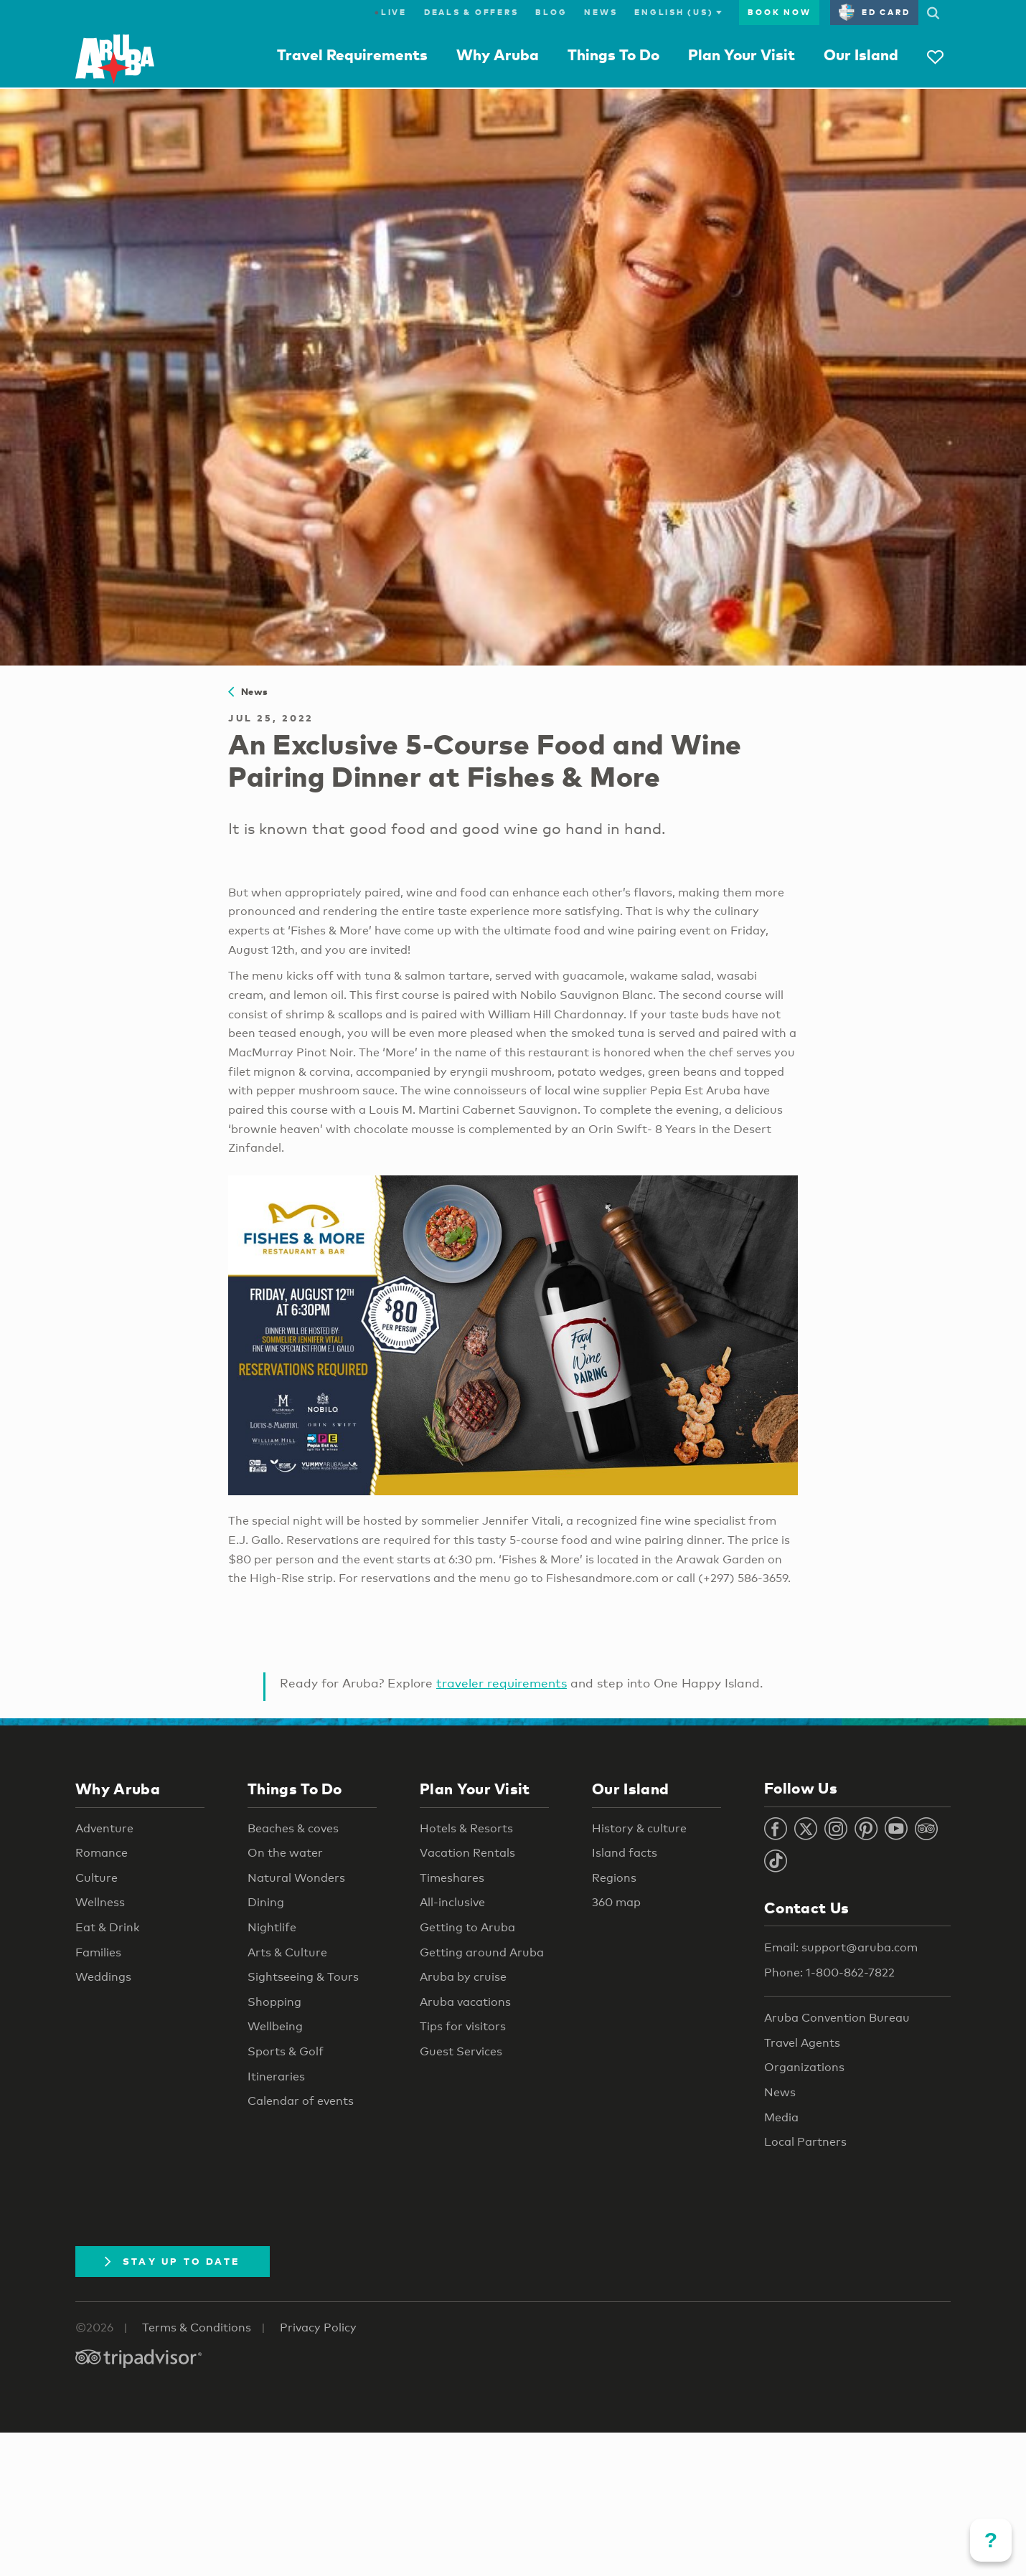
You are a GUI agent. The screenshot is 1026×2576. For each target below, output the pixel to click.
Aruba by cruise (463, 1977)
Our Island (861, 54)
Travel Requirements (352, 54)
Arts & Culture (287, 1952)
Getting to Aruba (467, 1927)
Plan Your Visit (741, 54)
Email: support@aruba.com (841, 1947)
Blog (551, 12)
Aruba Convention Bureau (837, 2018)
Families (98, 1952)
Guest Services (461, 2051)
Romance (101, 1853)
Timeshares (452, 1878)
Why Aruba (497, 54)
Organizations (804, 2067)
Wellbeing (275, 2026)
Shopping (274, 2002)
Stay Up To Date (172, 2261)
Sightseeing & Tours (303, 1977)
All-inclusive (452, 1902)
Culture (96, 1878)
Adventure (104, 1828)
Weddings (103, 1977)
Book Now (779, 12)
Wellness (100, 1902)
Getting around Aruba (482, 1952)
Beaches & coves (293, 1828)
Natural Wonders (296, 1878)
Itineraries (276, 2076)
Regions (614, 1878)
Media (781, 2117)
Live (391, 12)
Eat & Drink (107, 1927)
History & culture (639, 1828)
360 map (616, 1902)
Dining (266, 1902)
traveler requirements (501, 1682)
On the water (285, 1853)
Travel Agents (802, 2043)
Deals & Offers (471, 12)
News (600, 12)
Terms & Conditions (196, 2327)
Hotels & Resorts (466, 1828)
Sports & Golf (286, 2051)
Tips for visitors (463, 2026)
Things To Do (613, 54)
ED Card (874, 12)
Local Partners (805, 2142)
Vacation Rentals (467, 1853)
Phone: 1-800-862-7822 (829, 1972)
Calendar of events (301, 2101)
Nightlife (272, 1927)
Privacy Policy (318, 2327)
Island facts (624, 1853)
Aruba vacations (465, 2002)
